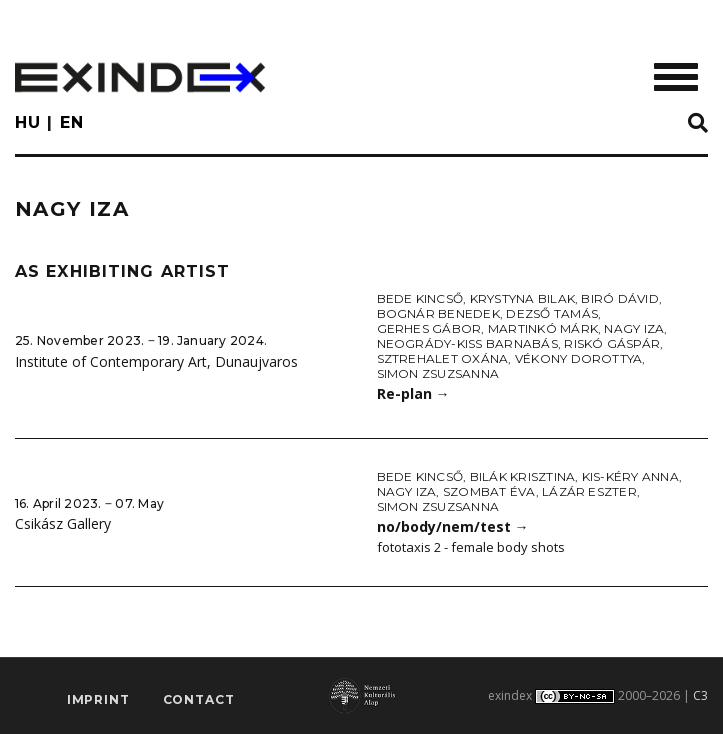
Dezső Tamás (552, 313)
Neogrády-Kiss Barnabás (467, 343)
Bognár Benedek (438, 313)
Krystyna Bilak (522, 298)
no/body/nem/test (453, 526)
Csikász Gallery (63, 523)
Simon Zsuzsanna (438, 373)
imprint (98, 699)
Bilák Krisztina (523, 476)
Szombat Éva (489, 491)
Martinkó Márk (543, 328)
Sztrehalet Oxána (443, 358)
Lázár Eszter (589, 491)
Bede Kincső (420, 298)
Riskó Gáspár (612, 343)
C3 (700, 695)
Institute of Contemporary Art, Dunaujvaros (156, 361)
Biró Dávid (619, 298)
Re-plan (413, 393)
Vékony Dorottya (579, 358)
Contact (199, 699)
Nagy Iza (634, 328)
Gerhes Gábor (429, 328)
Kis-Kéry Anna (630, 476)
